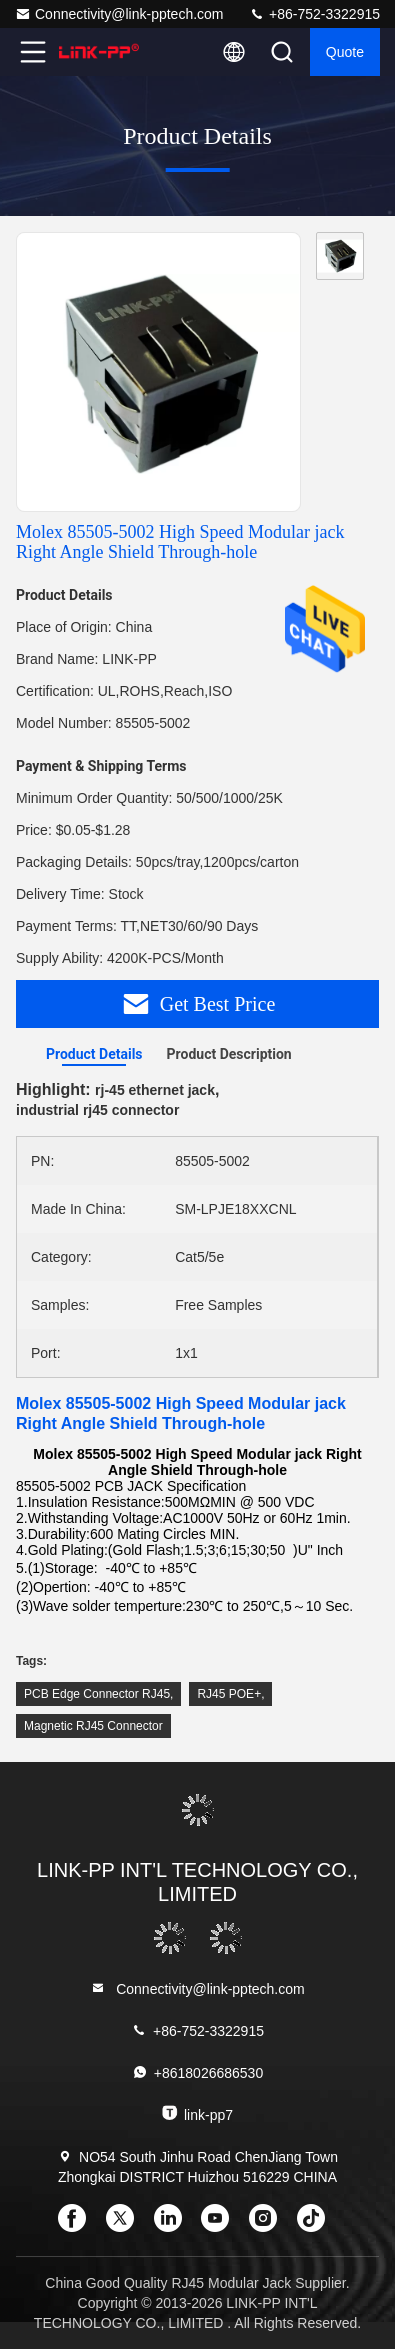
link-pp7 (197, 2113)
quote (345, 52)
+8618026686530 (197, 2072)
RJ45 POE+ (229, 1694)
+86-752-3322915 (314, 14)
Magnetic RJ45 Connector (93, 1726)
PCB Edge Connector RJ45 (97, 1694)
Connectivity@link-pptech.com (119, 14)
